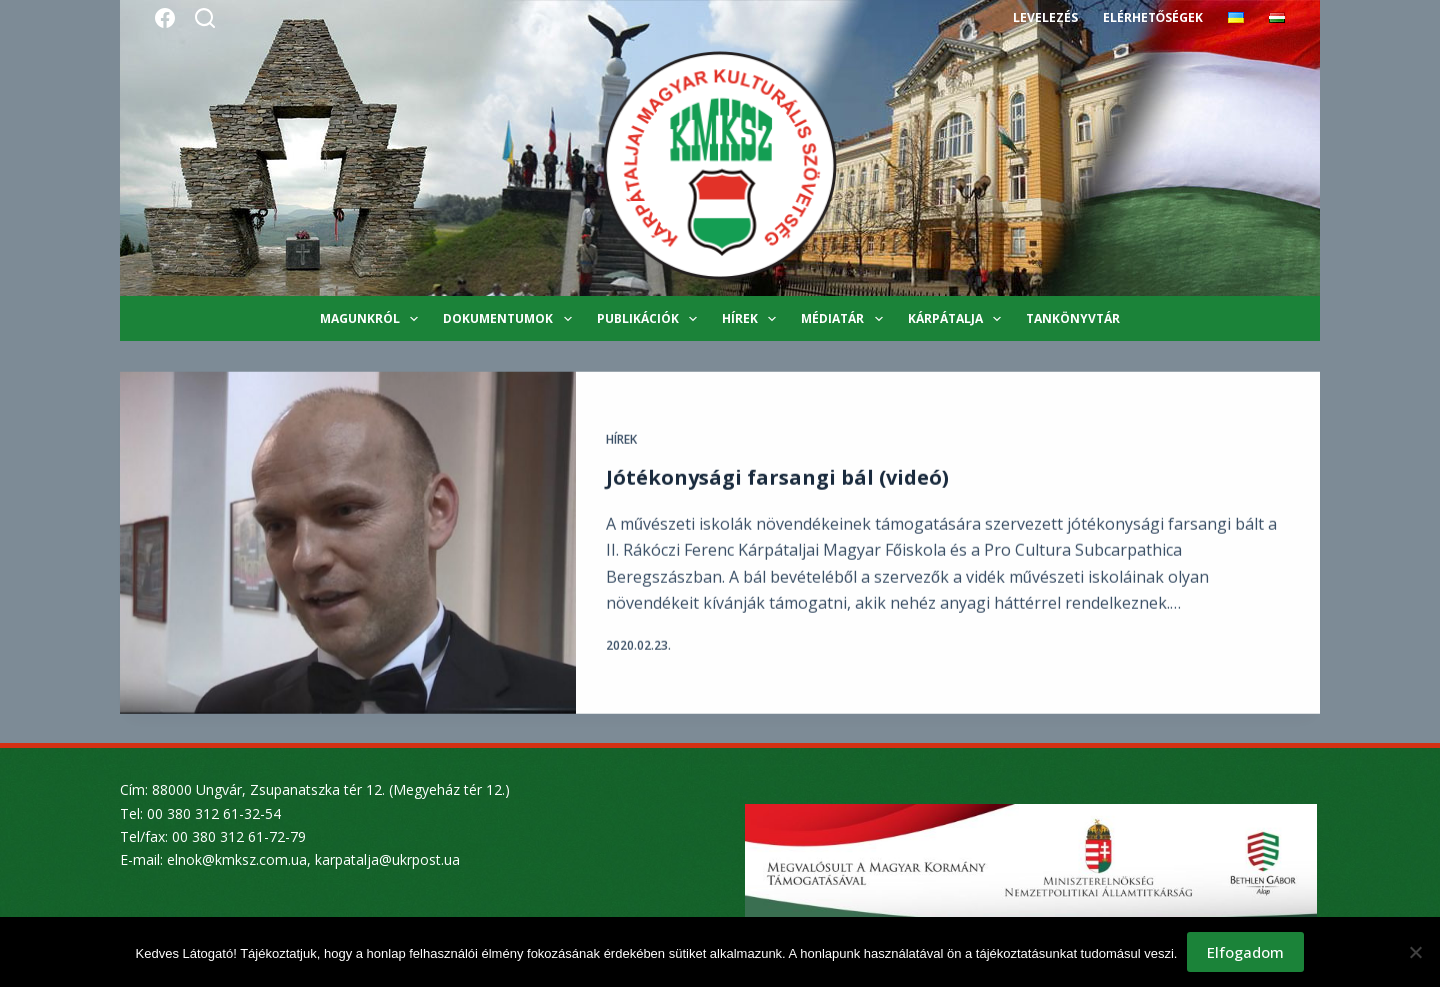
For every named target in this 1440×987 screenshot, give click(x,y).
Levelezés (1045, 17)
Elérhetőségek (1153, 17)
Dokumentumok (511, 319)
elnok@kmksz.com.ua (237, 859)
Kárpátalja (958, 319)
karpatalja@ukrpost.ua (387, 859)
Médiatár (845, 319)
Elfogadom (1245, 952)
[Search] (205, 18)
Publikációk (651, 319)
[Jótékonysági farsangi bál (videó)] (348, 544)
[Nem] (1415, 952)
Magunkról (373, 319)
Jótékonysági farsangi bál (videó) (777, 478)
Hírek (753, 319)
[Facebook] (165, 18)
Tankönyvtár (1073, 318)
